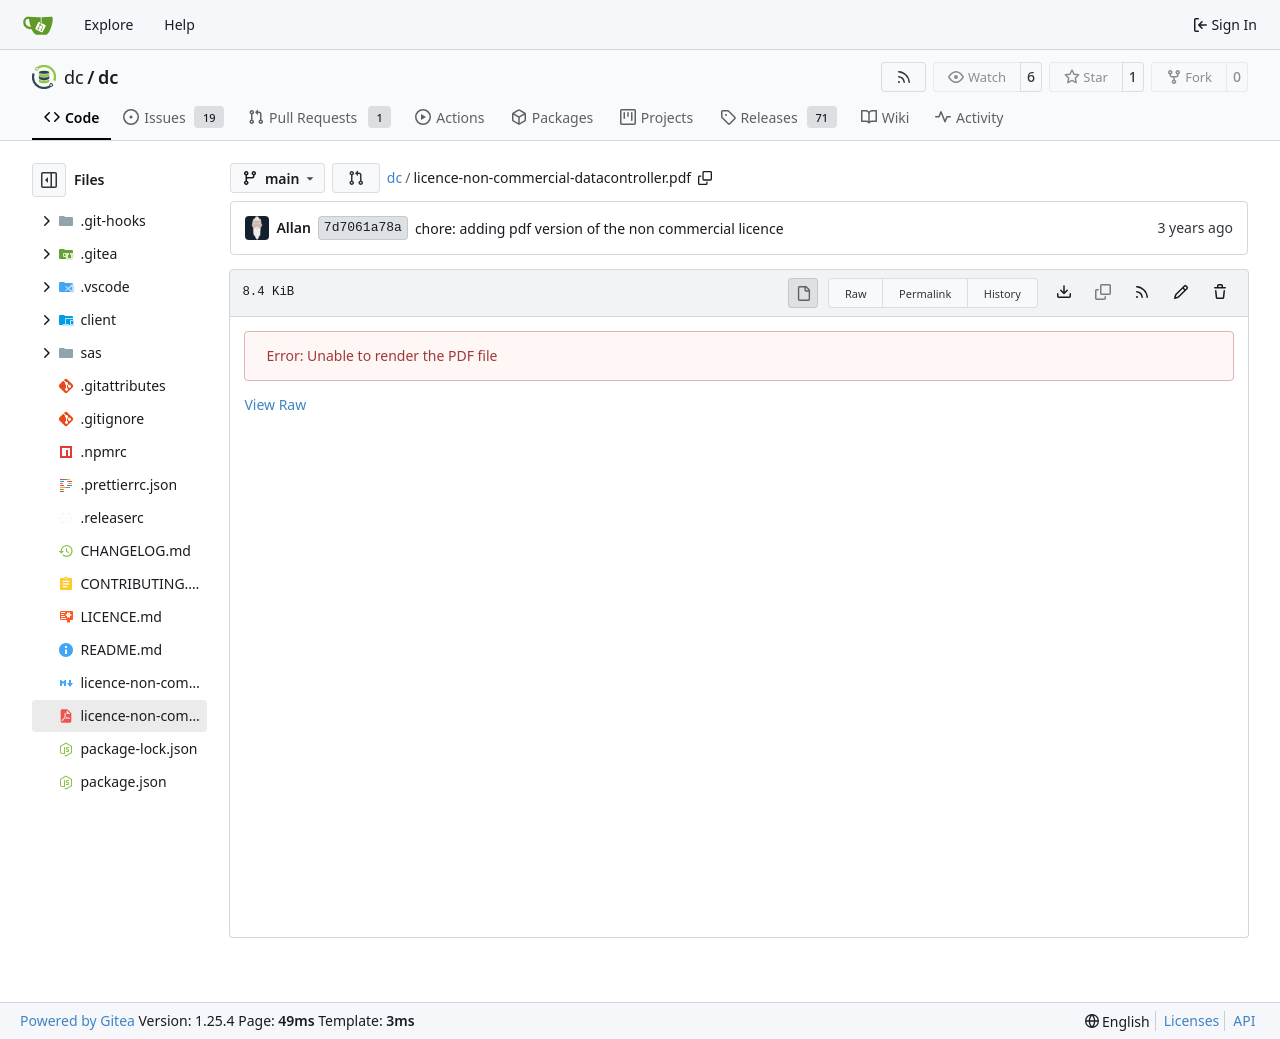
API (1244, 1020)
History (1002, 293)
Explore (108, 24)
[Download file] (1064, 293)
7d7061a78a (363, 227)
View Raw (275, 404)
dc (74, 77)
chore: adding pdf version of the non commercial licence (599, 228)
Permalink (925, 293)
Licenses (1192, 1020)
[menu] (1117, 1021)
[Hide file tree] (49, 180)
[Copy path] (705, 178)
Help (179, 24)
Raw (856, 293)
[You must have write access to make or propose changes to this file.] (1220, 293)
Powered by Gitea (77, 1020)
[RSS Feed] (904, 77)
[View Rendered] (803, 293)
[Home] (38, 25)
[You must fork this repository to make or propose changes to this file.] (1181, 293)
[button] (356, 178)
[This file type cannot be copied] (1103, 293)
